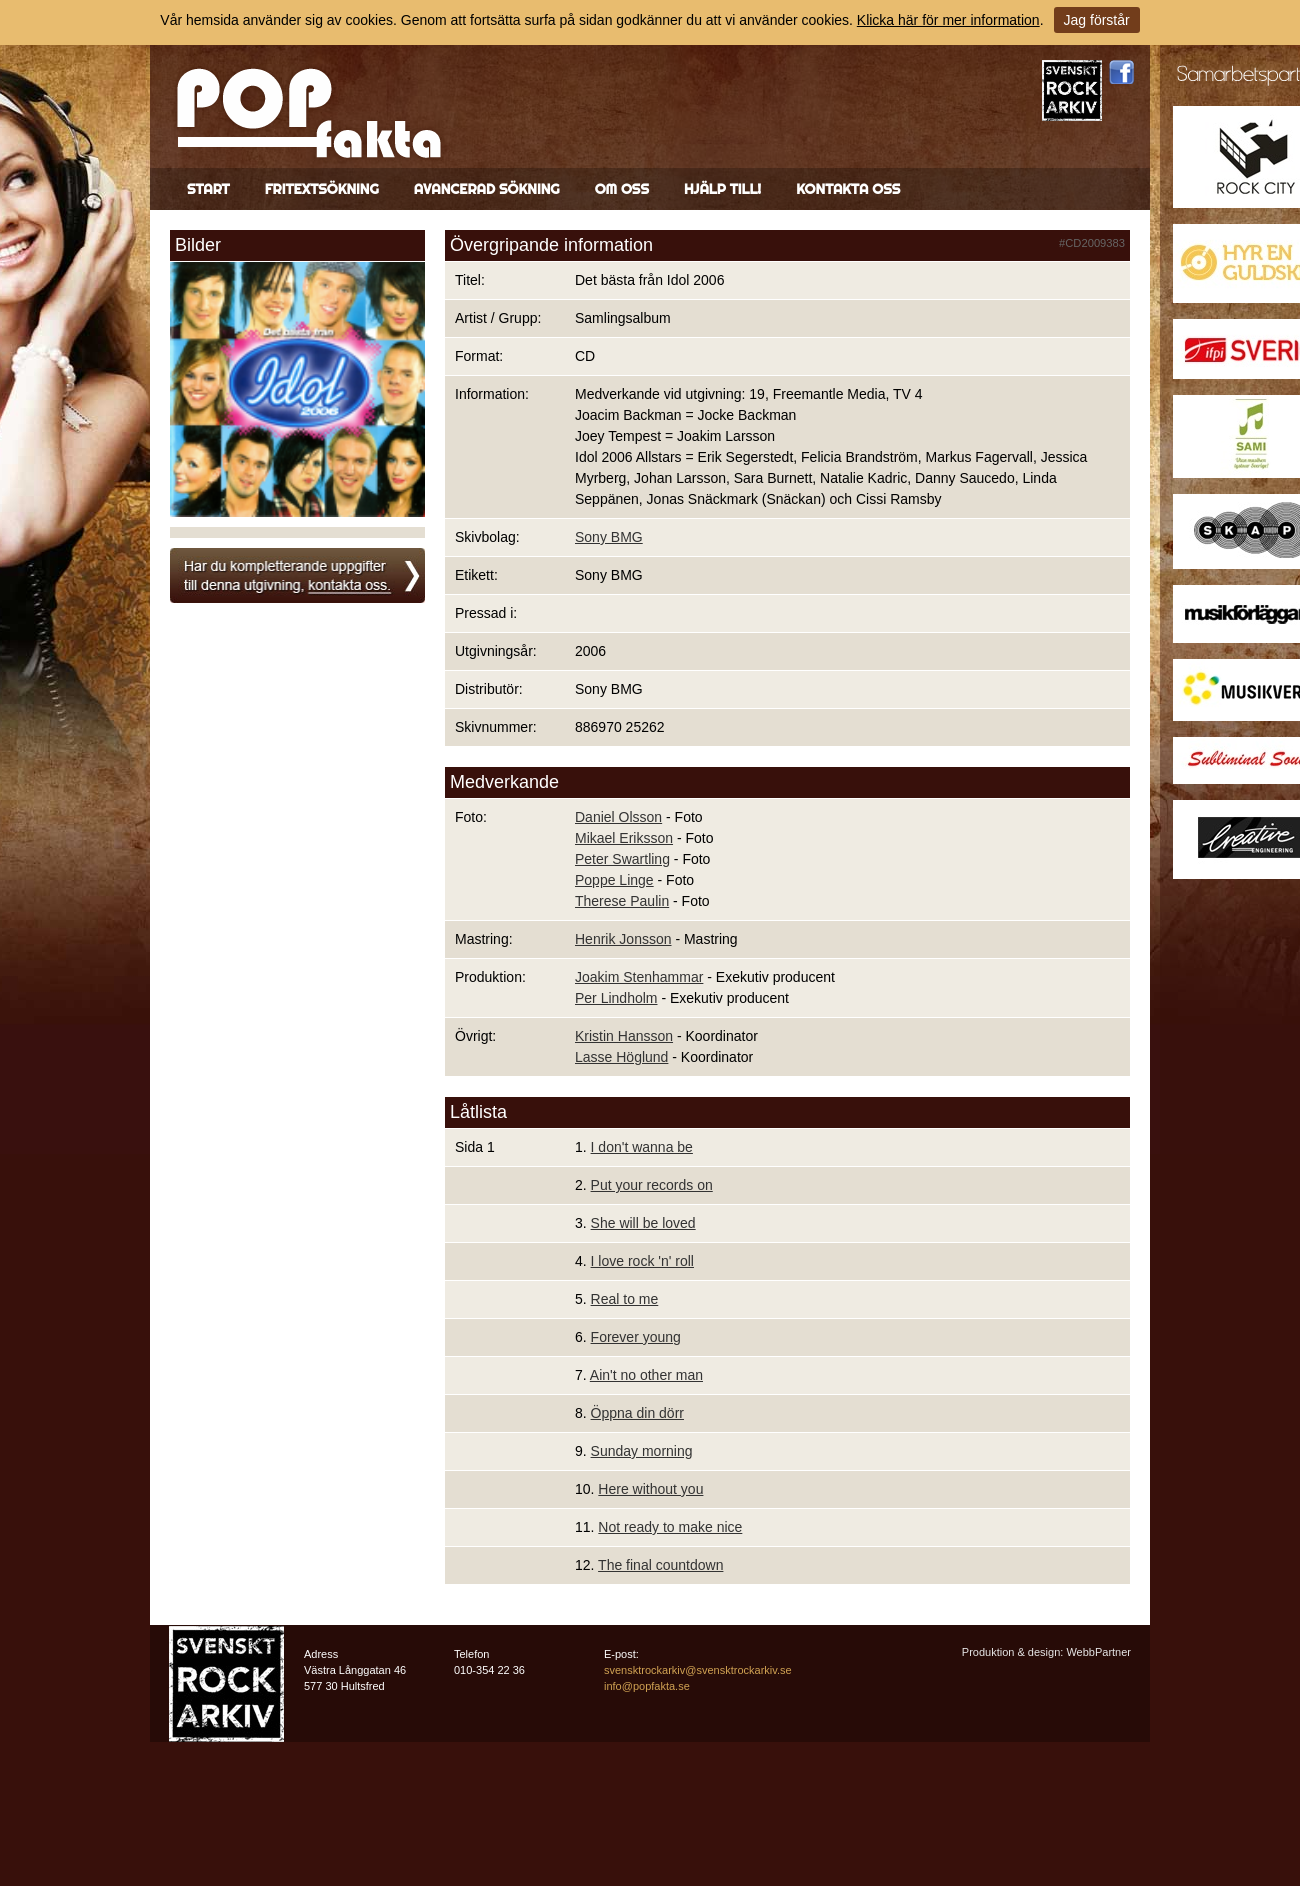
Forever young (636, 1337)
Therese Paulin (622, 901)
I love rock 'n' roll (642, 1261)
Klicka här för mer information (948, 20)
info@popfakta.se (647, 1686)
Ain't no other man (646, 1375)
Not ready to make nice (670, 1527)
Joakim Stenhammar (639, 977)
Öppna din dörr (637, 1413)
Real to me (625, 1299)
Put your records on (652, 1185)
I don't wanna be (642, 1147)
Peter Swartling (622, 859)
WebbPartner (1098, 1652)
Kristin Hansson (624, 1036)
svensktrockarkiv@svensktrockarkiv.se (698, 1670)
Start (208, 189)
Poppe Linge (614, 880)
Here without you (650, 1489)
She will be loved (643, 1223)
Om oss (622, 189)
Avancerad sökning (487, 189)
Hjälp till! (722, 189)
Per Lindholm (616, 998)
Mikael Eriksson (624, 838)
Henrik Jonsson (623, 939)
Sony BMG (609, 537)
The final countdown (660, 1565)
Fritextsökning (322, 189)
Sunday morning (642, 1451)
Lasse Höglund (621, 1057)
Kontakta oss (848, 189)
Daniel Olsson (618, 817)
